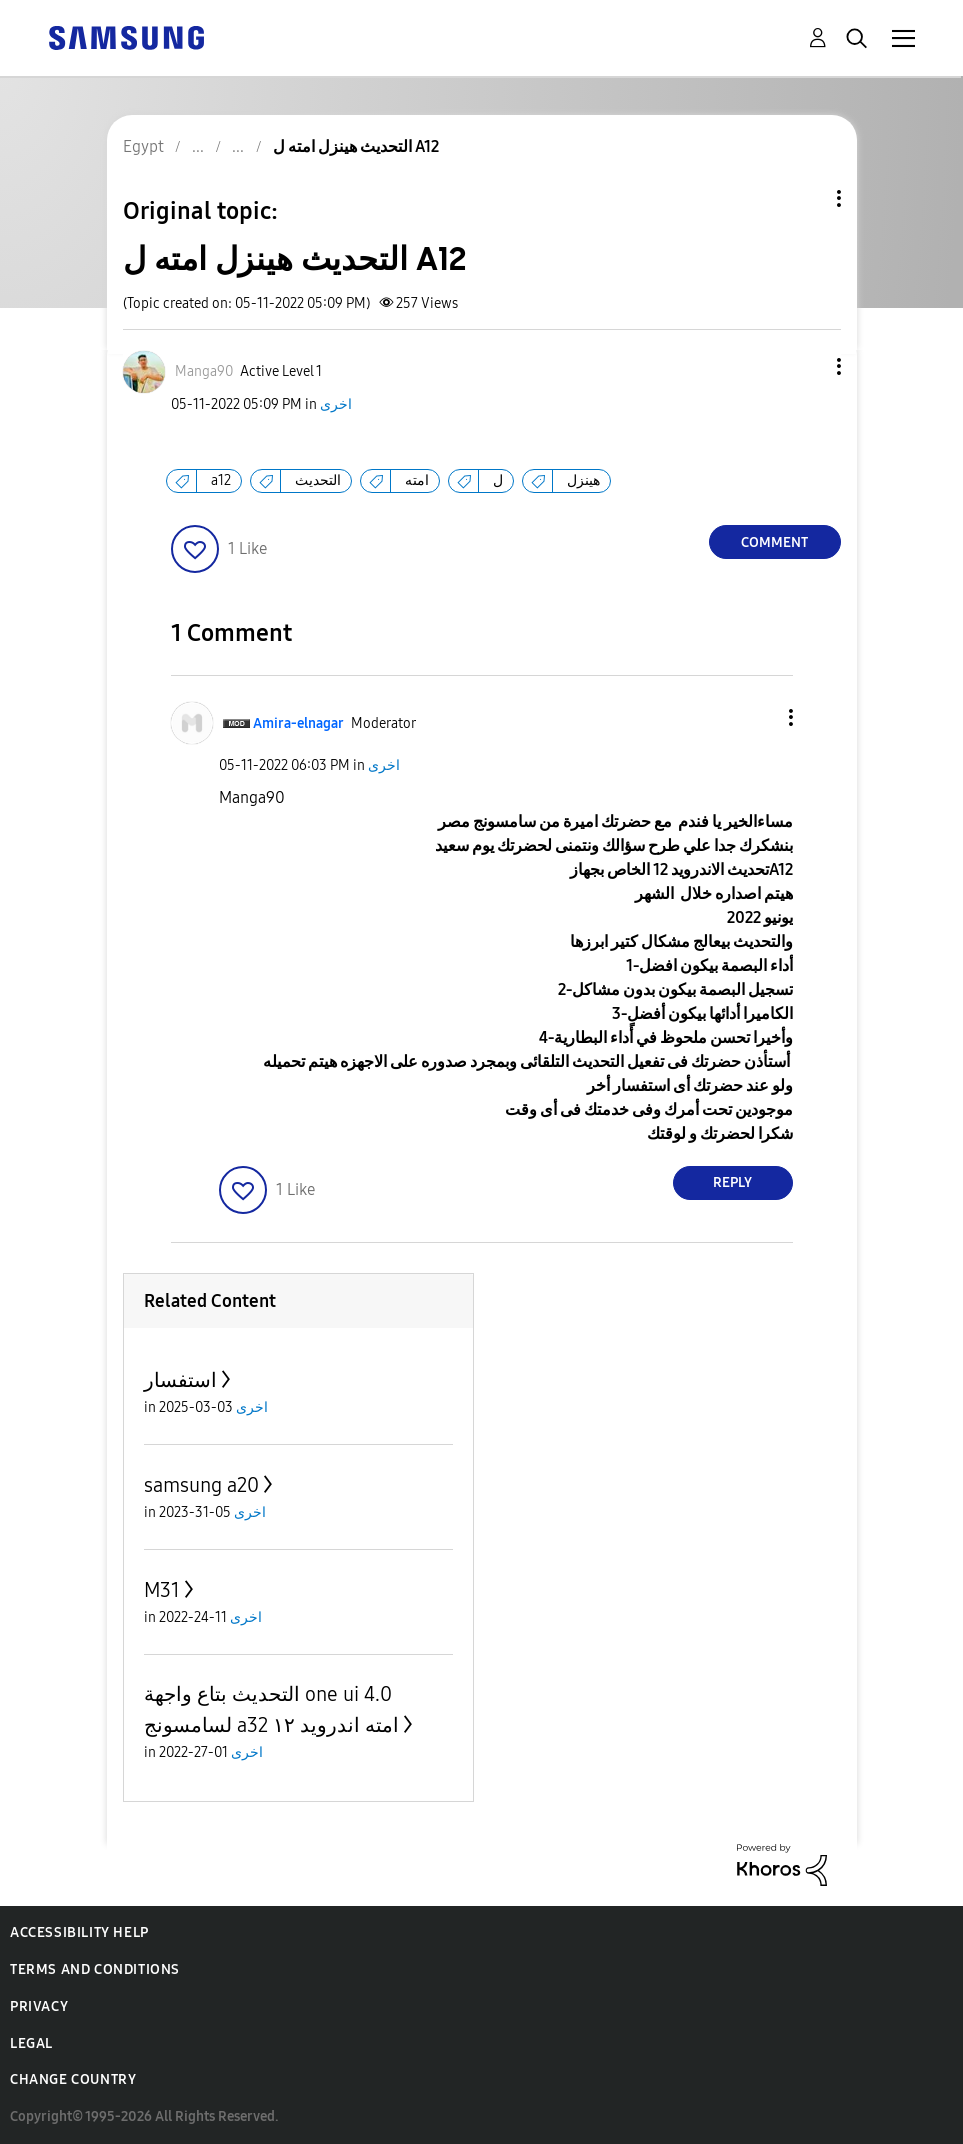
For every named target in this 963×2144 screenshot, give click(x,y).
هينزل (583, 480)
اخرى (336, 404)
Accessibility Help (79, 1932)
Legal (31, 2043)
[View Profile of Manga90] (204, 371)
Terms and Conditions (95, 1969)
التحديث (318, 480)
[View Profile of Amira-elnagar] (298, 723)
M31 (162, 1590)
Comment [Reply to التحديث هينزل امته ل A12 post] (774, 542)
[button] (805, 366)
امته (417, 480)
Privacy (39, 2006)
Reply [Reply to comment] (732, 1182)
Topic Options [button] (805, 198)
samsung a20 (201, 1485)
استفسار (180, 1380)
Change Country (73, 2079)
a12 (221, 480)
